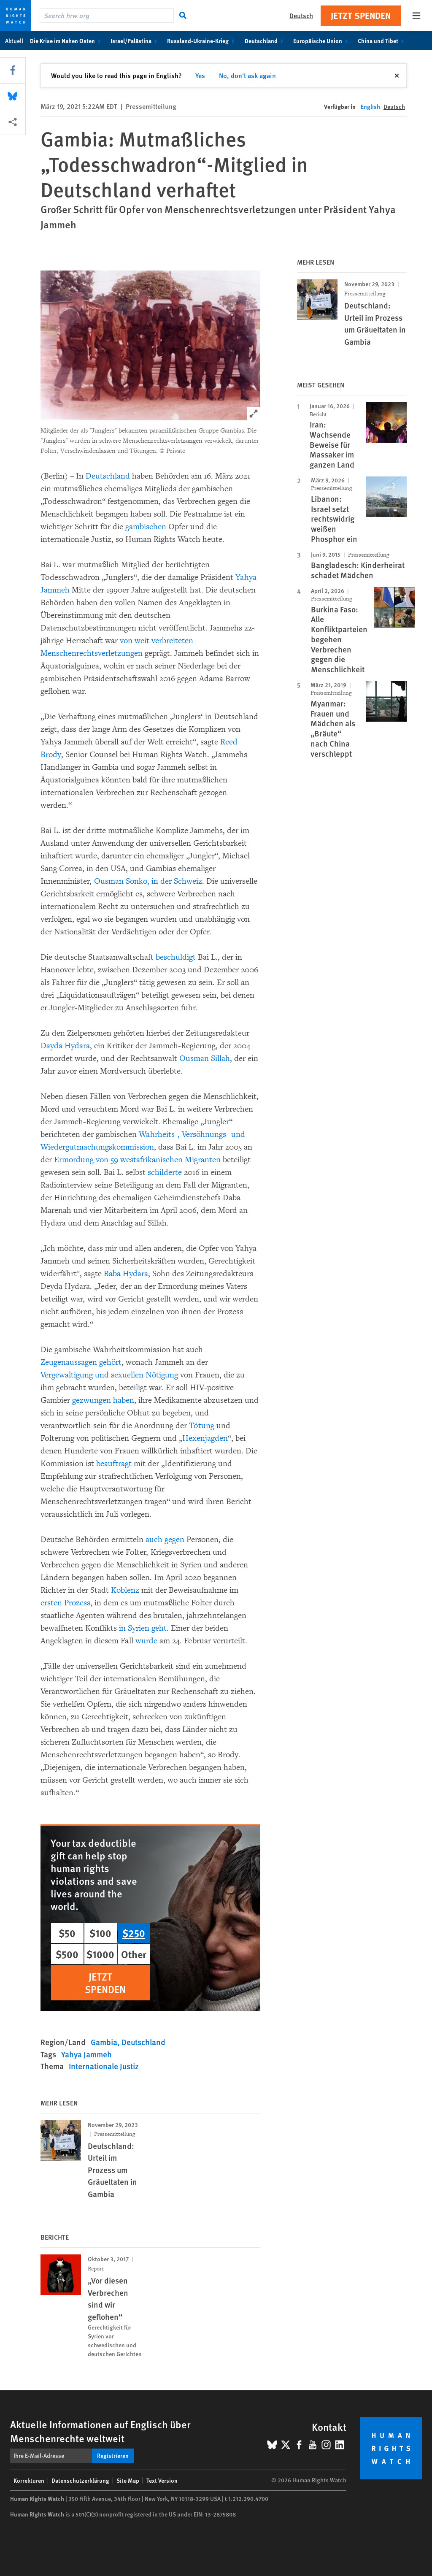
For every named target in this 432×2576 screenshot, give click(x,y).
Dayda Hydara (65, 1046)
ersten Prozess (65, 1603)
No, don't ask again (247, 75)
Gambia (104, 2042)
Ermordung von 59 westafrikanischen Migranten (138, 1160)
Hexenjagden (205, 1438)
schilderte (166, 1172)
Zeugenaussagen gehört (81, 1362)
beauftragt (114, 1463)
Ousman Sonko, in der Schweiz (148, 881)
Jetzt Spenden (361, 15)
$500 (67, 1954)
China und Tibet (382, 40)
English (370, 106)
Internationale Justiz (104, 2066)
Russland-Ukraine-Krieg (202, 40)
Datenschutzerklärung (80, 2480)
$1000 (100, 1954)
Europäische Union (322, 40)
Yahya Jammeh (86, 2054)
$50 (67, 1933)
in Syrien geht (143, 1628)
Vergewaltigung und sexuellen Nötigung (110, 1375)
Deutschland (265, 40)
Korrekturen (29, 2480)
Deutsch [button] (301, 15)
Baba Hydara (126, 1274)
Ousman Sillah (204, 1058)
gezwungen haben (103, 1400)
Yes (200, 75)
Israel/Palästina (135, 40)
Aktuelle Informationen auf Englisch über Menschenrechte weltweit (100, 2431)
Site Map (127, 2480)
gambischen (146, 527)
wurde (147, 1641)
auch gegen (166, 1539)
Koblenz (126, 1590)
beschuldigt (177, 957)
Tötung (202, 1426)
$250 (133, 1933)
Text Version (162, 2480)
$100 (100, 1933)
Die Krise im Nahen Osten (67, 40)
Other (133, 1954)
